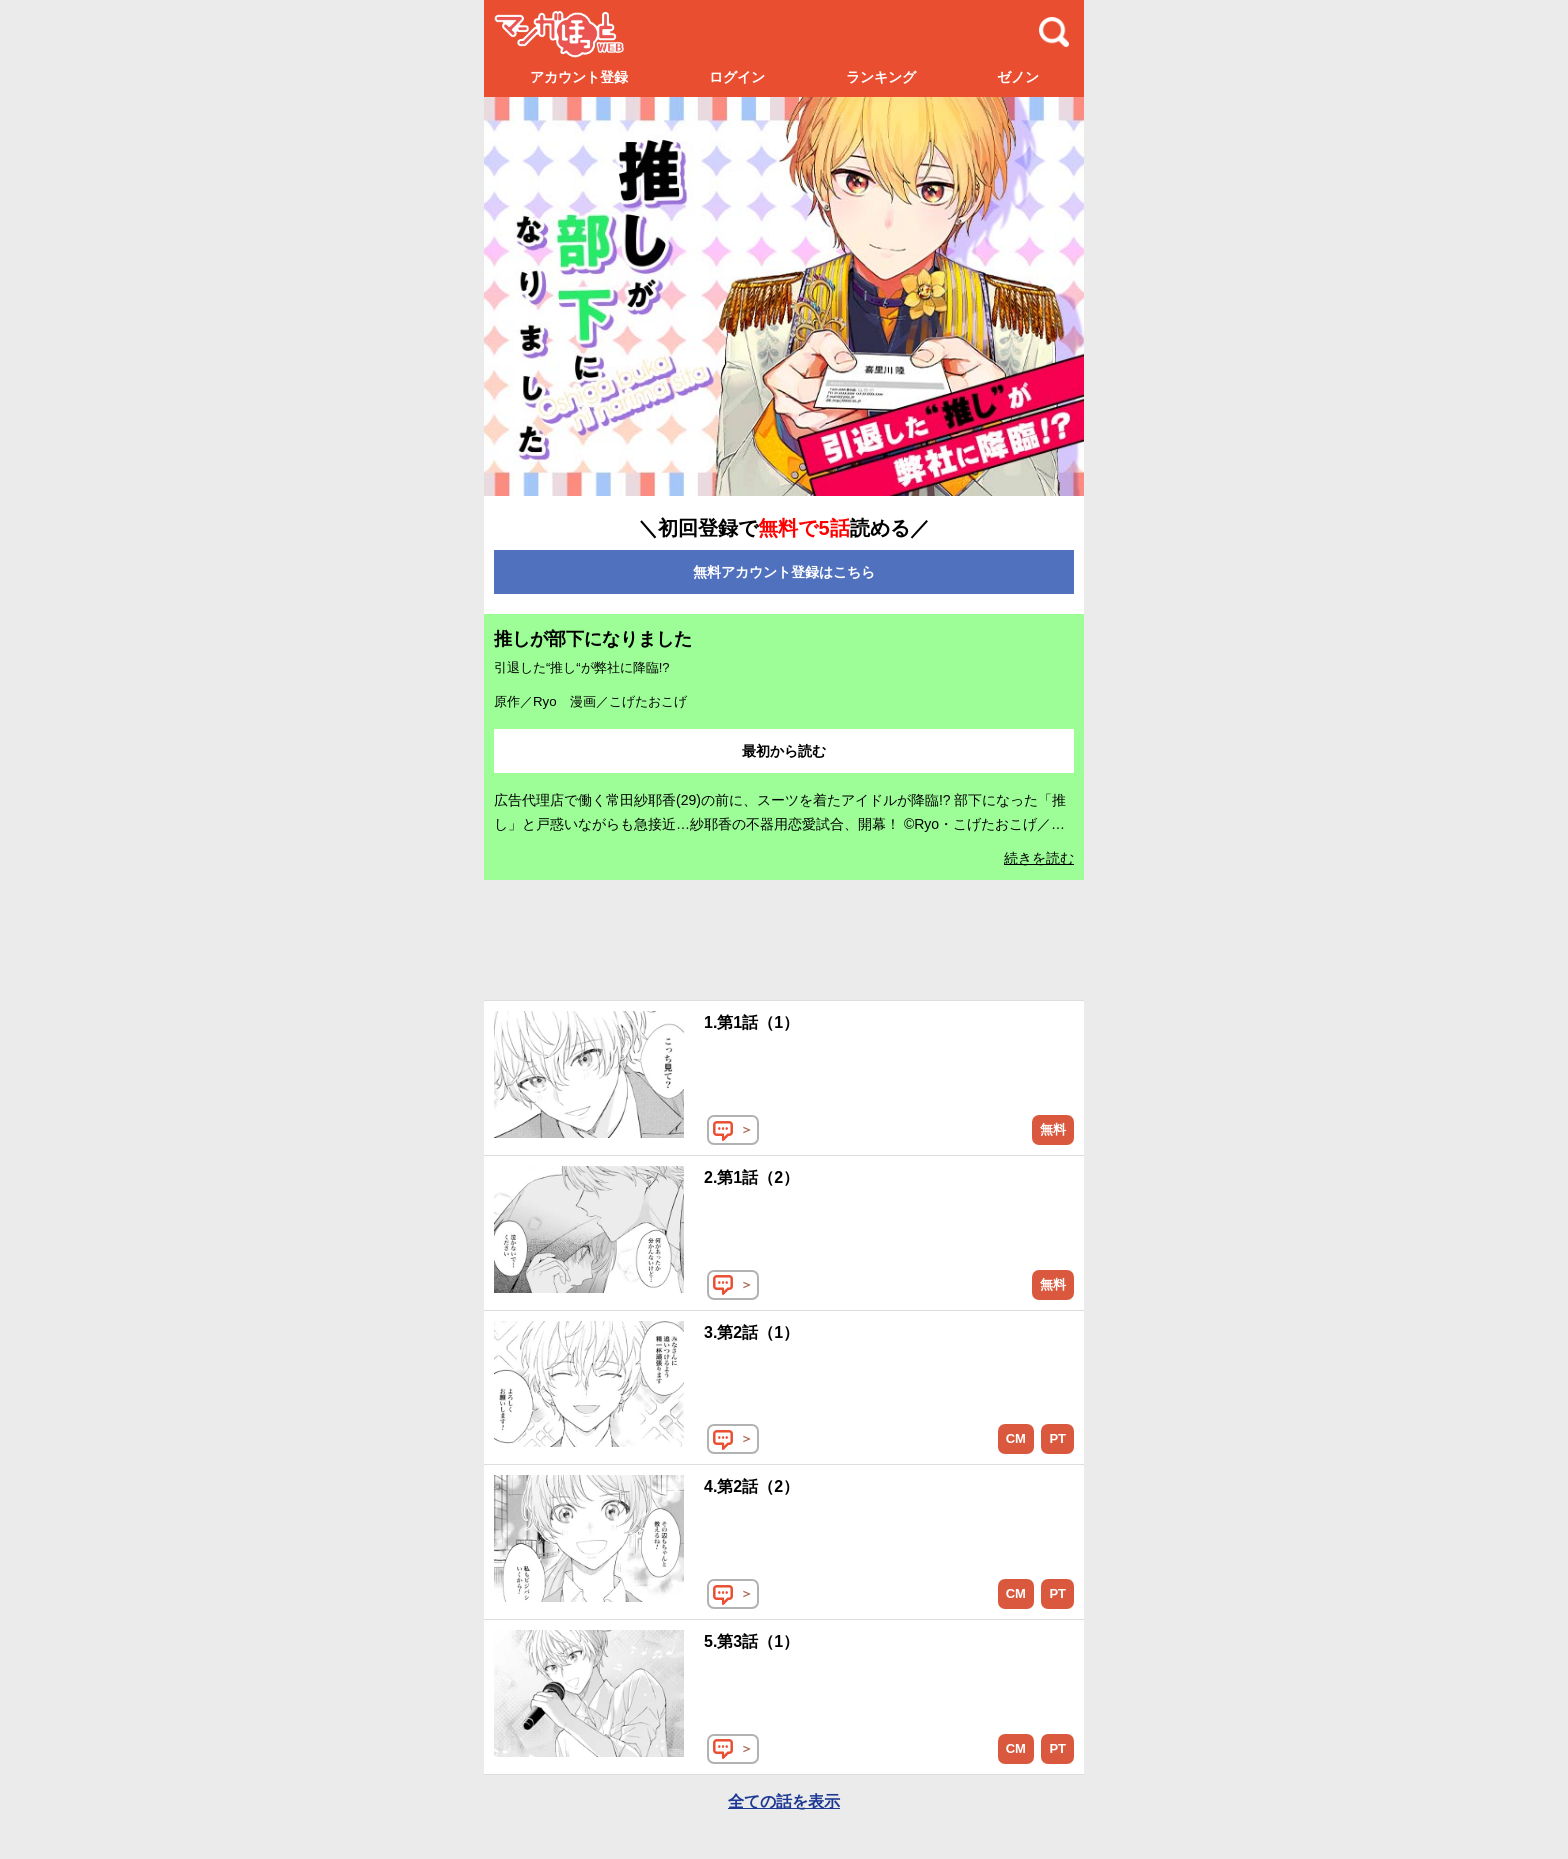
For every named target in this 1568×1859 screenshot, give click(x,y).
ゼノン (1018, 77)
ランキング (881, 77)
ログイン (737, 77)
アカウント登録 (579, 77)
